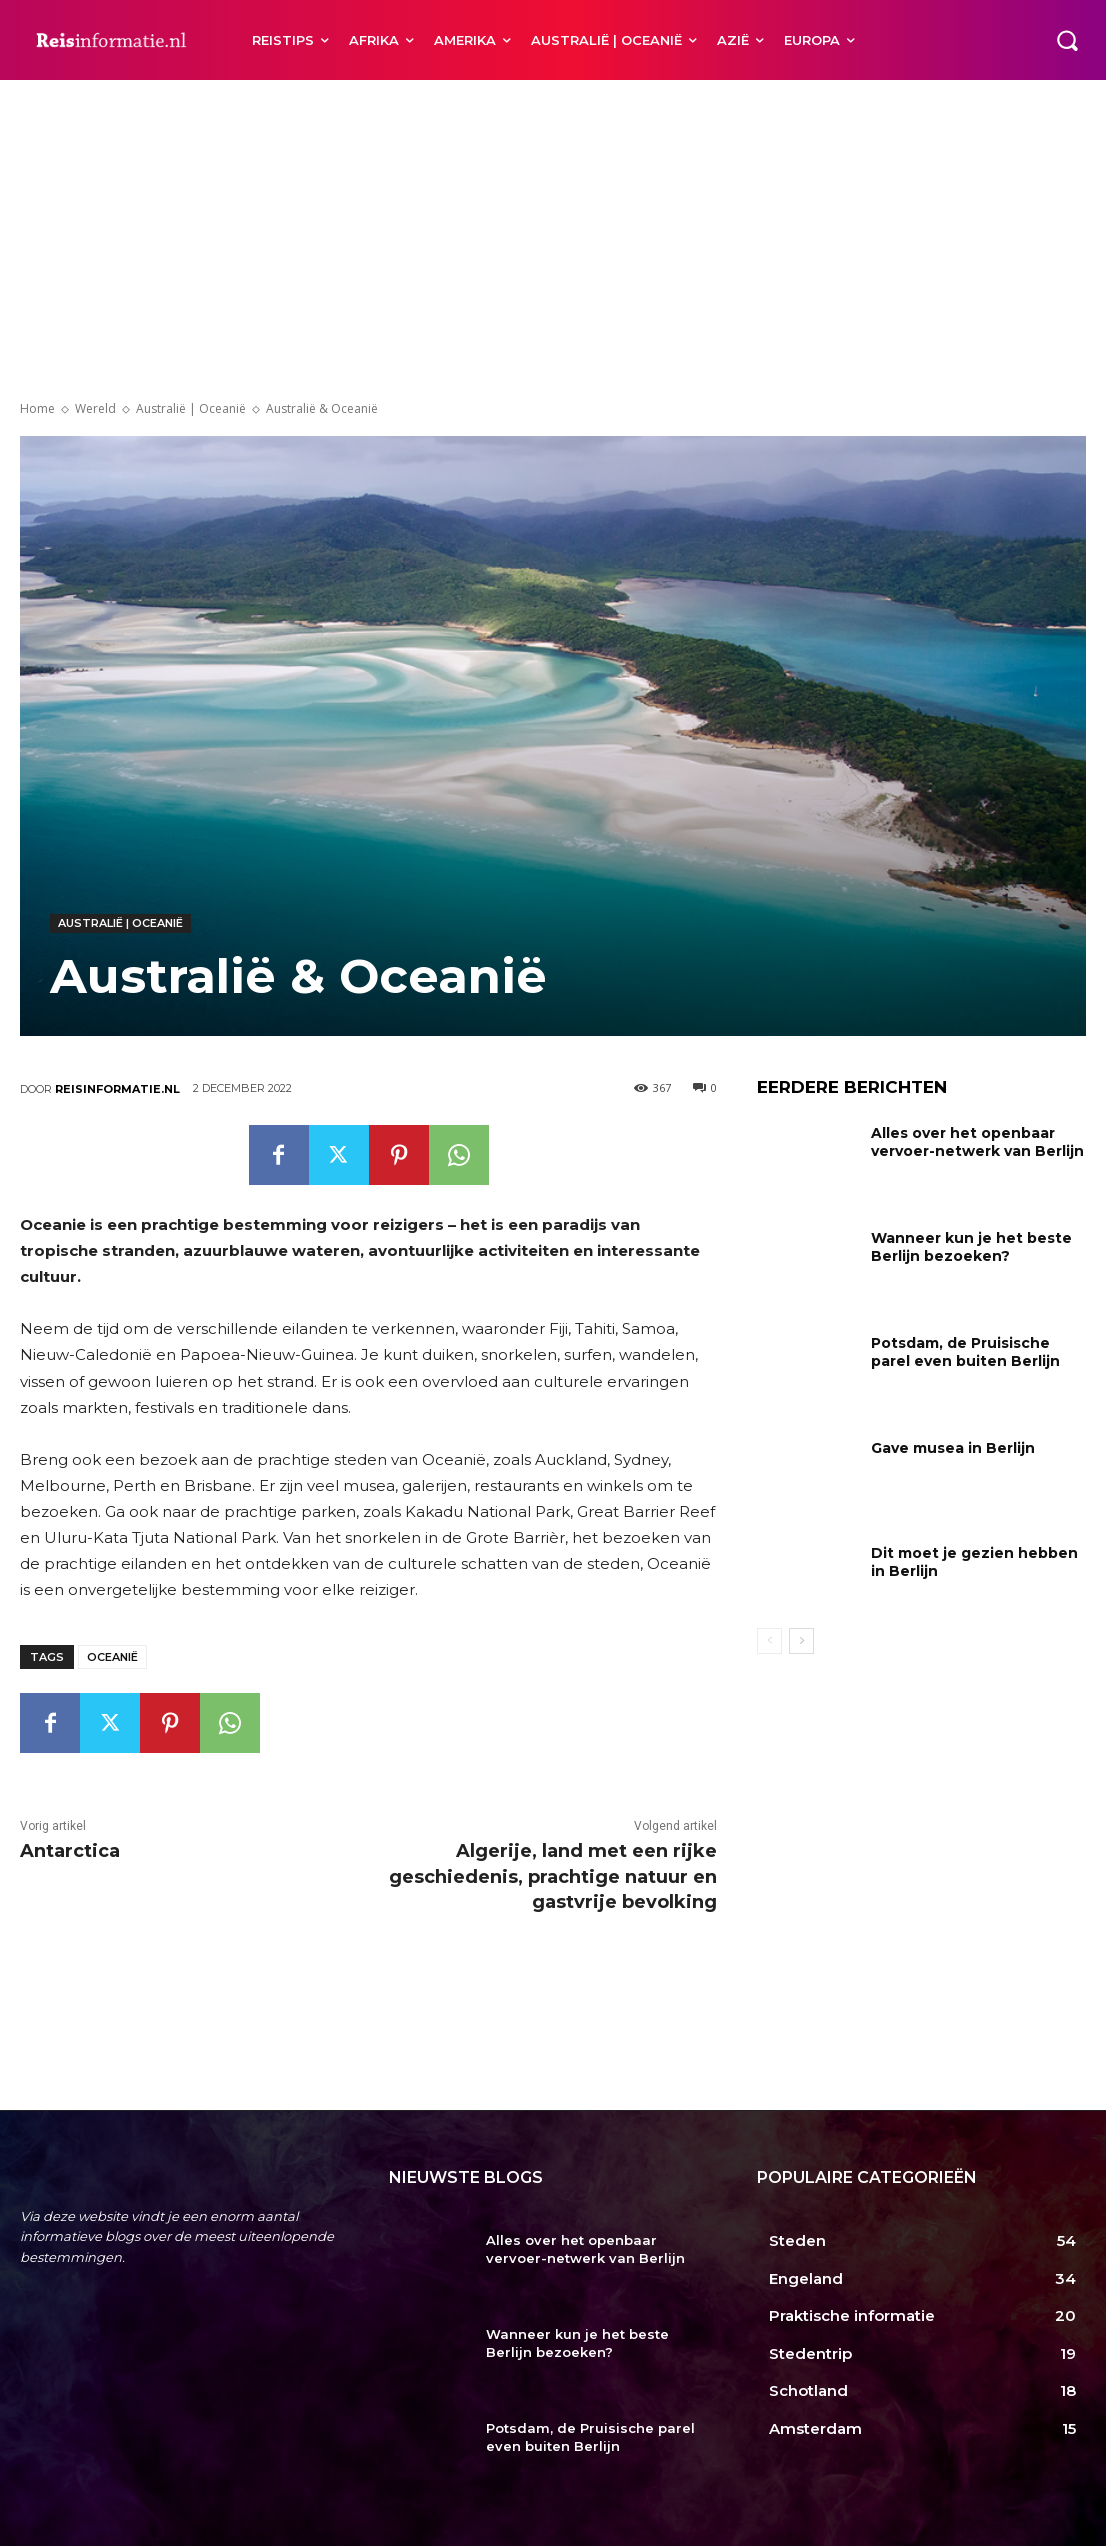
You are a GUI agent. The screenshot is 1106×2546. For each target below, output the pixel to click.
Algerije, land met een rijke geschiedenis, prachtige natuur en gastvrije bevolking (553, 1876)
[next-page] (801, 1641)
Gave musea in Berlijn (953, 1448)
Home (37, 408)
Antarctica (70, 1851)
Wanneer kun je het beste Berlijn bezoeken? (971, 1247)
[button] (1067, 40)
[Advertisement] (553, 230)
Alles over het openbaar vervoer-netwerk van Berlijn (977, 1142)
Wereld (95, 408)
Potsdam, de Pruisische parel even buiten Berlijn (965, 1352)
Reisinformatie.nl (117, 1089)
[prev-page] (769, 1641)
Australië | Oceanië (191, 408)
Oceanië (112, 1657)
